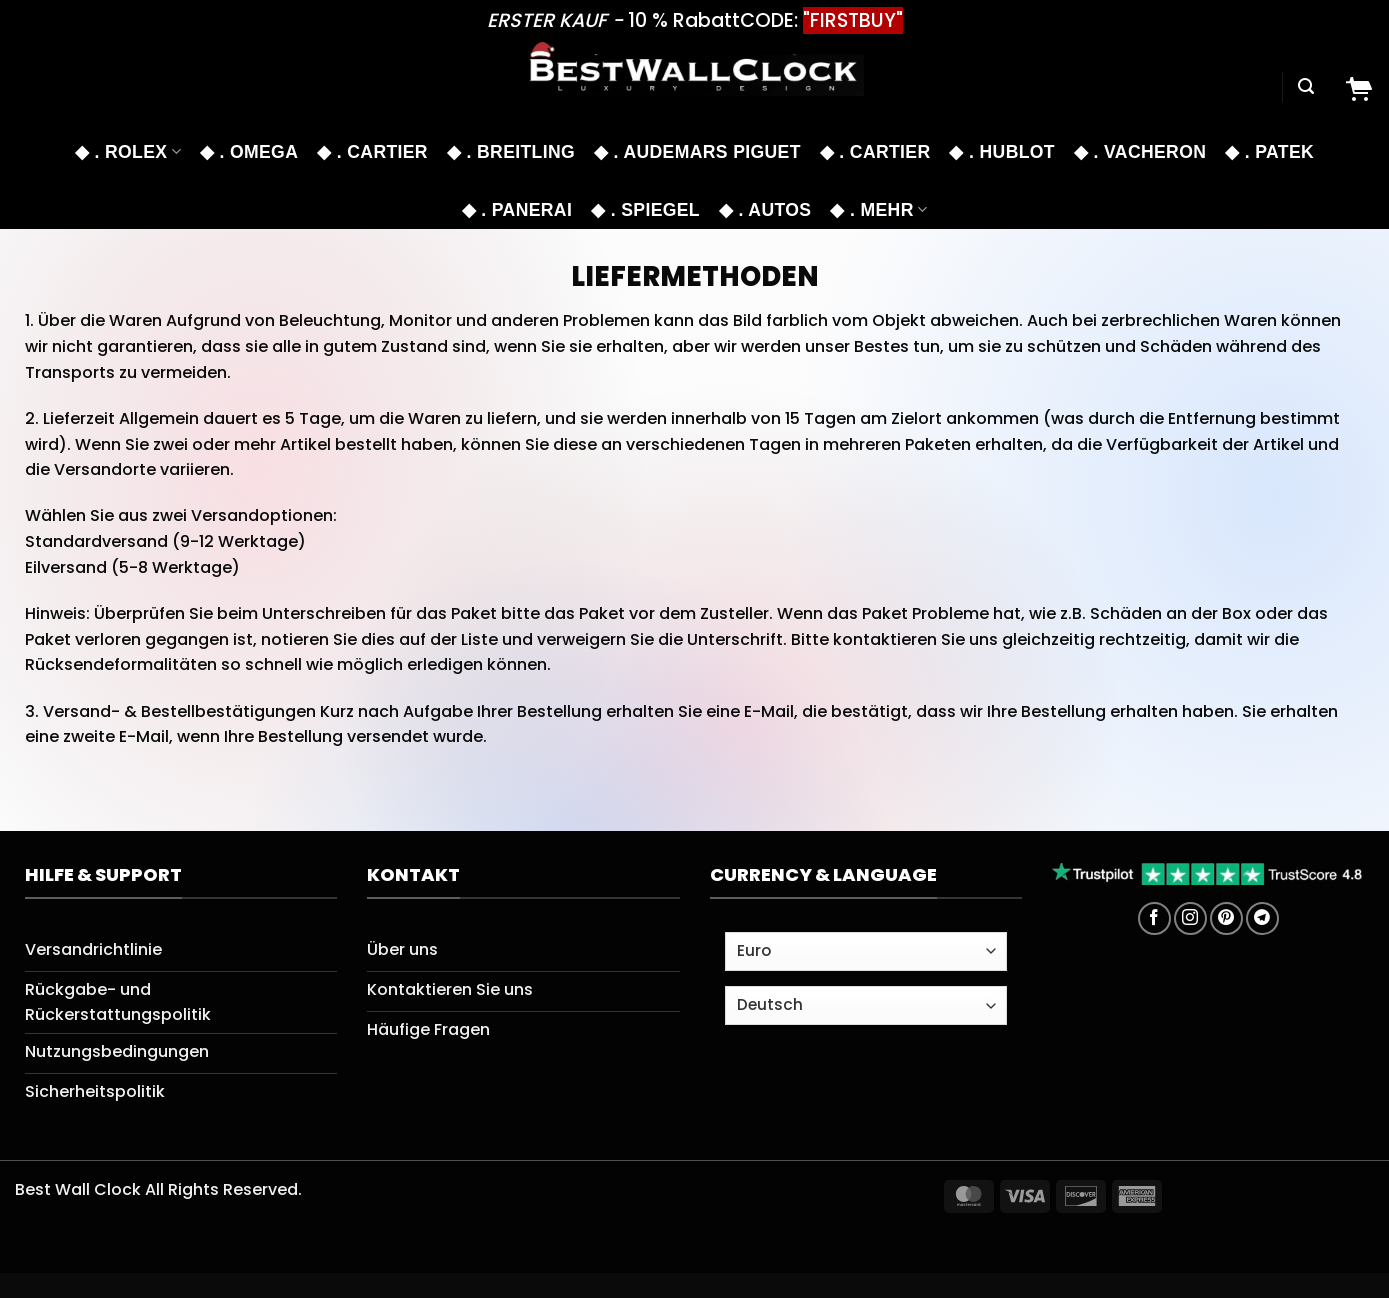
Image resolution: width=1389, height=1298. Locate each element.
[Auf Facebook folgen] (1154, 918)
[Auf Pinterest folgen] (1226, 918)
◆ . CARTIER (372, 152)
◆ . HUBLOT (1001, 152)
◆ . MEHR (878, 210)
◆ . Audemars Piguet (697, 152)
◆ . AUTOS (765, 210)
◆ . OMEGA (249, 152)
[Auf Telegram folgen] (1262, 918)
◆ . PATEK (1269, 152)
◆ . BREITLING (511, 152)
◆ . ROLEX (128, 152)
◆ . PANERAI (517, 210)
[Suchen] (1306, 86)
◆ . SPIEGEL (645, 210)
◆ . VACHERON (1140, 152)
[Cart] (1358, 87)
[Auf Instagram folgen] (1190, 918)
